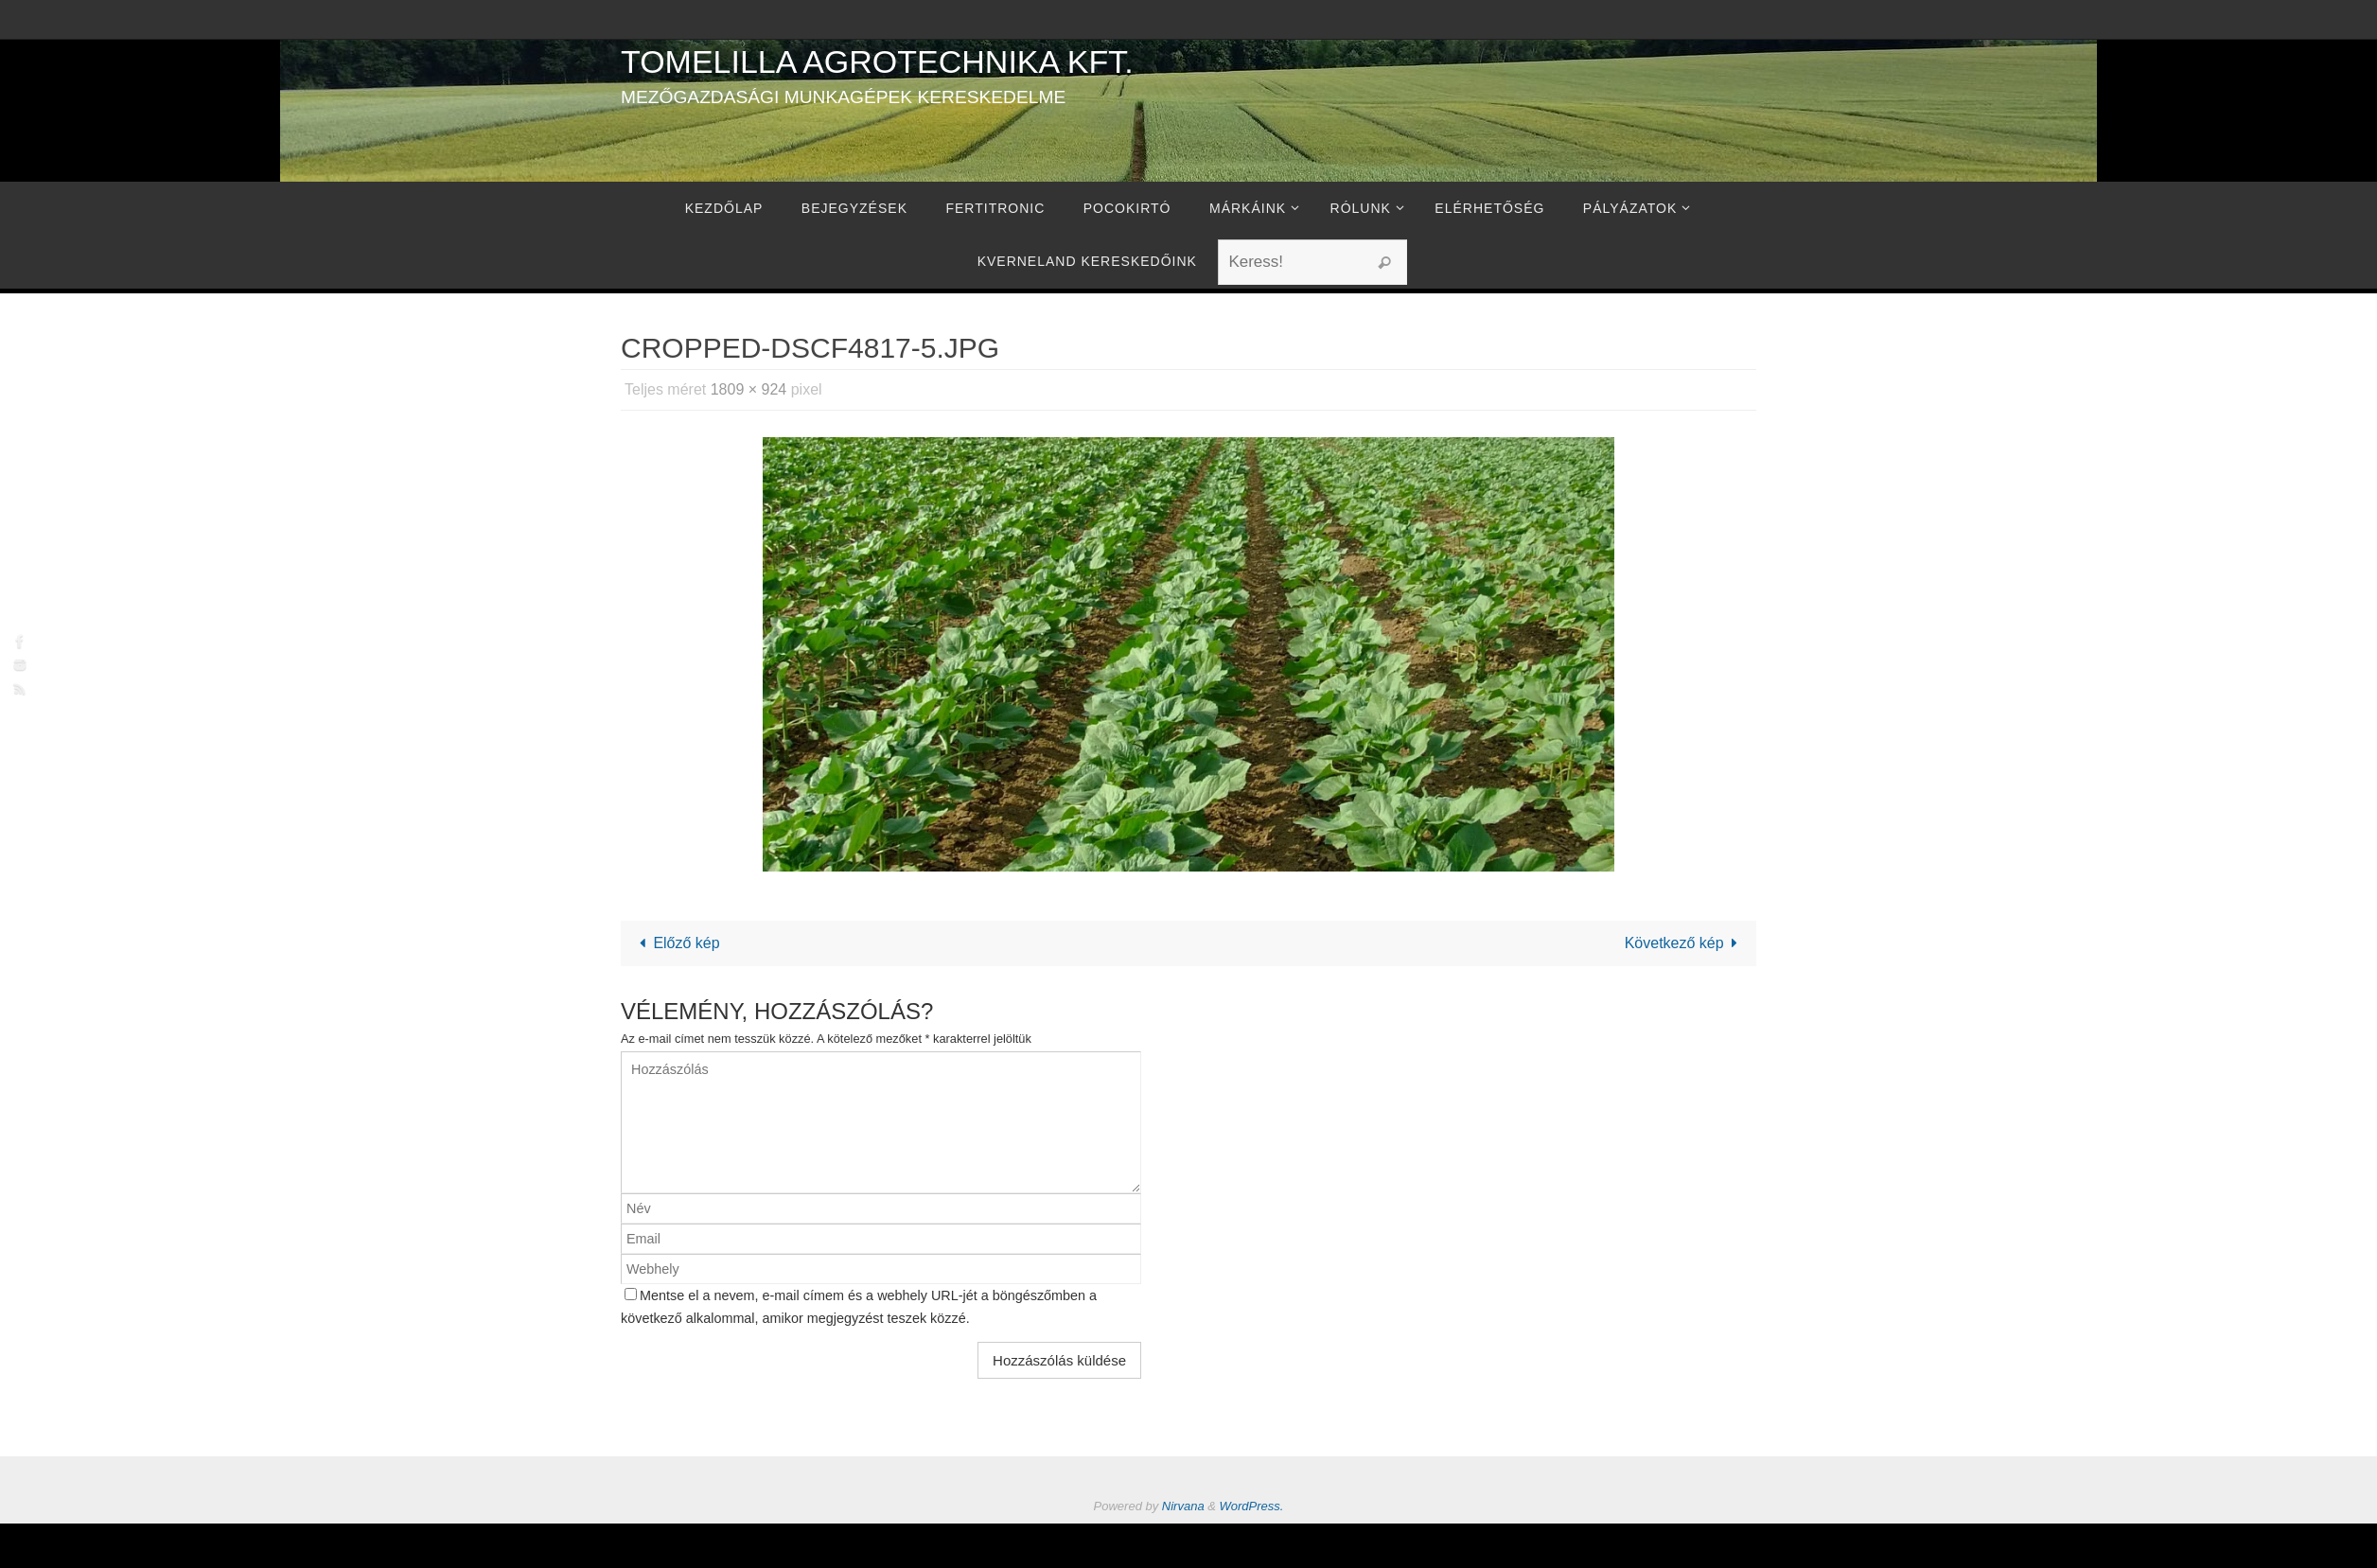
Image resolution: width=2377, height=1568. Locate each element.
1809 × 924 (749, 389)
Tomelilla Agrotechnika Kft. (877, 61)
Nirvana (1183, 1506)
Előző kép (676, 943)
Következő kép (1685, 943)
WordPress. (1252, 1506)
